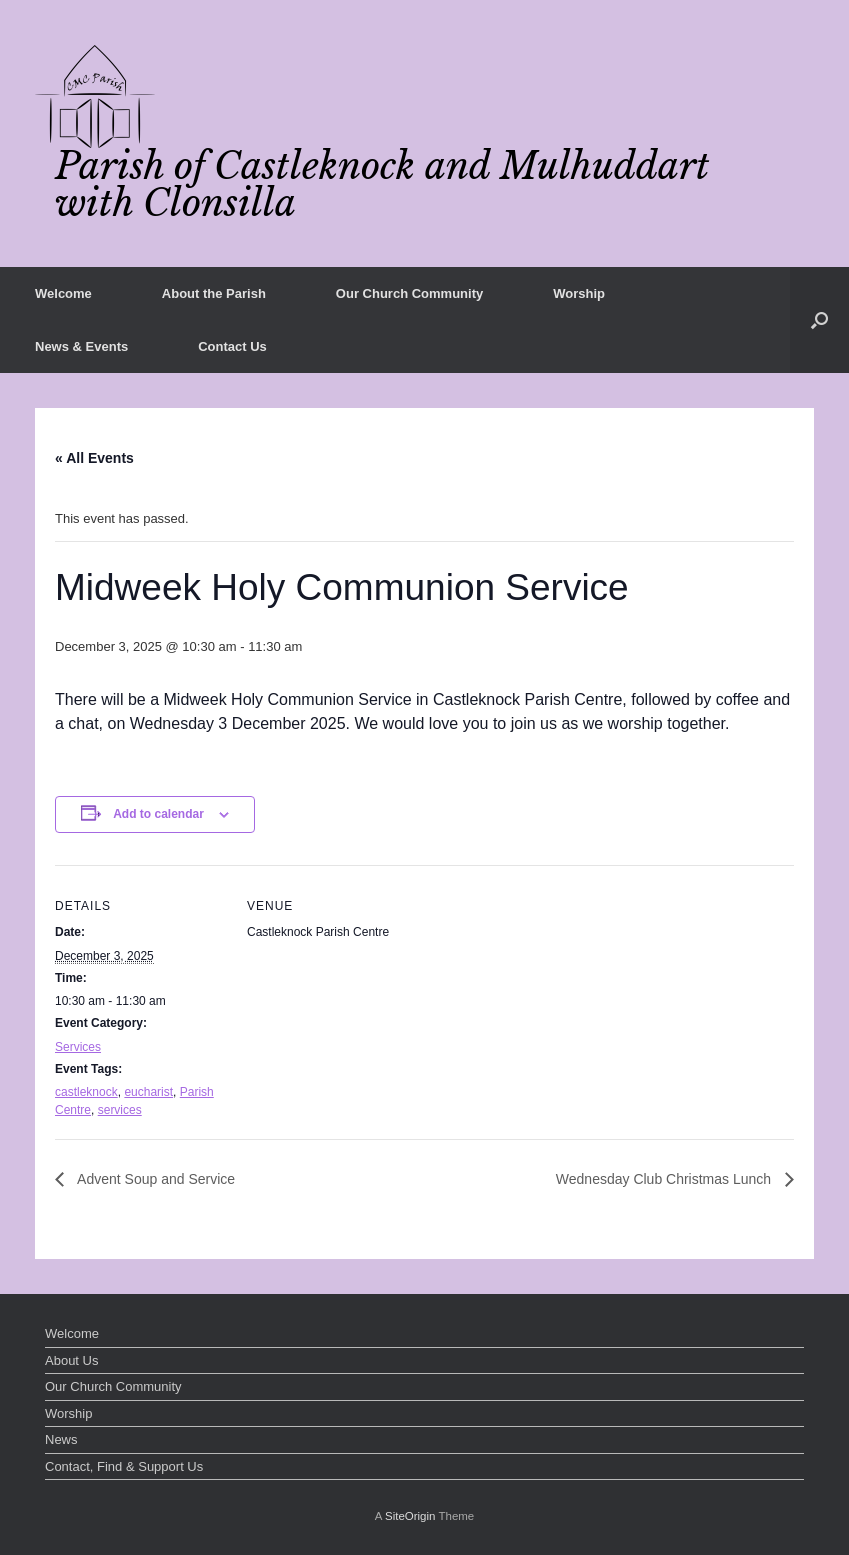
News (61, 1439)
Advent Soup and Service (154, 1179)
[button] (819, 320)
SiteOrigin (410, 1516)
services (120, 1110)
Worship (579, 293)
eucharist (148, 1092)
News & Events (81, 346)
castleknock (86, 1092)
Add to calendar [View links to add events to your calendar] (158, 814)
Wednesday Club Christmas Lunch (665, 1179)
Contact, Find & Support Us (124, 1466)
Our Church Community (409, 293)
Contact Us (232, 346)
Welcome (63, 293)
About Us (71, 1360)
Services (78, 1047)
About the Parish (214, 293)
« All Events (94, 458)
